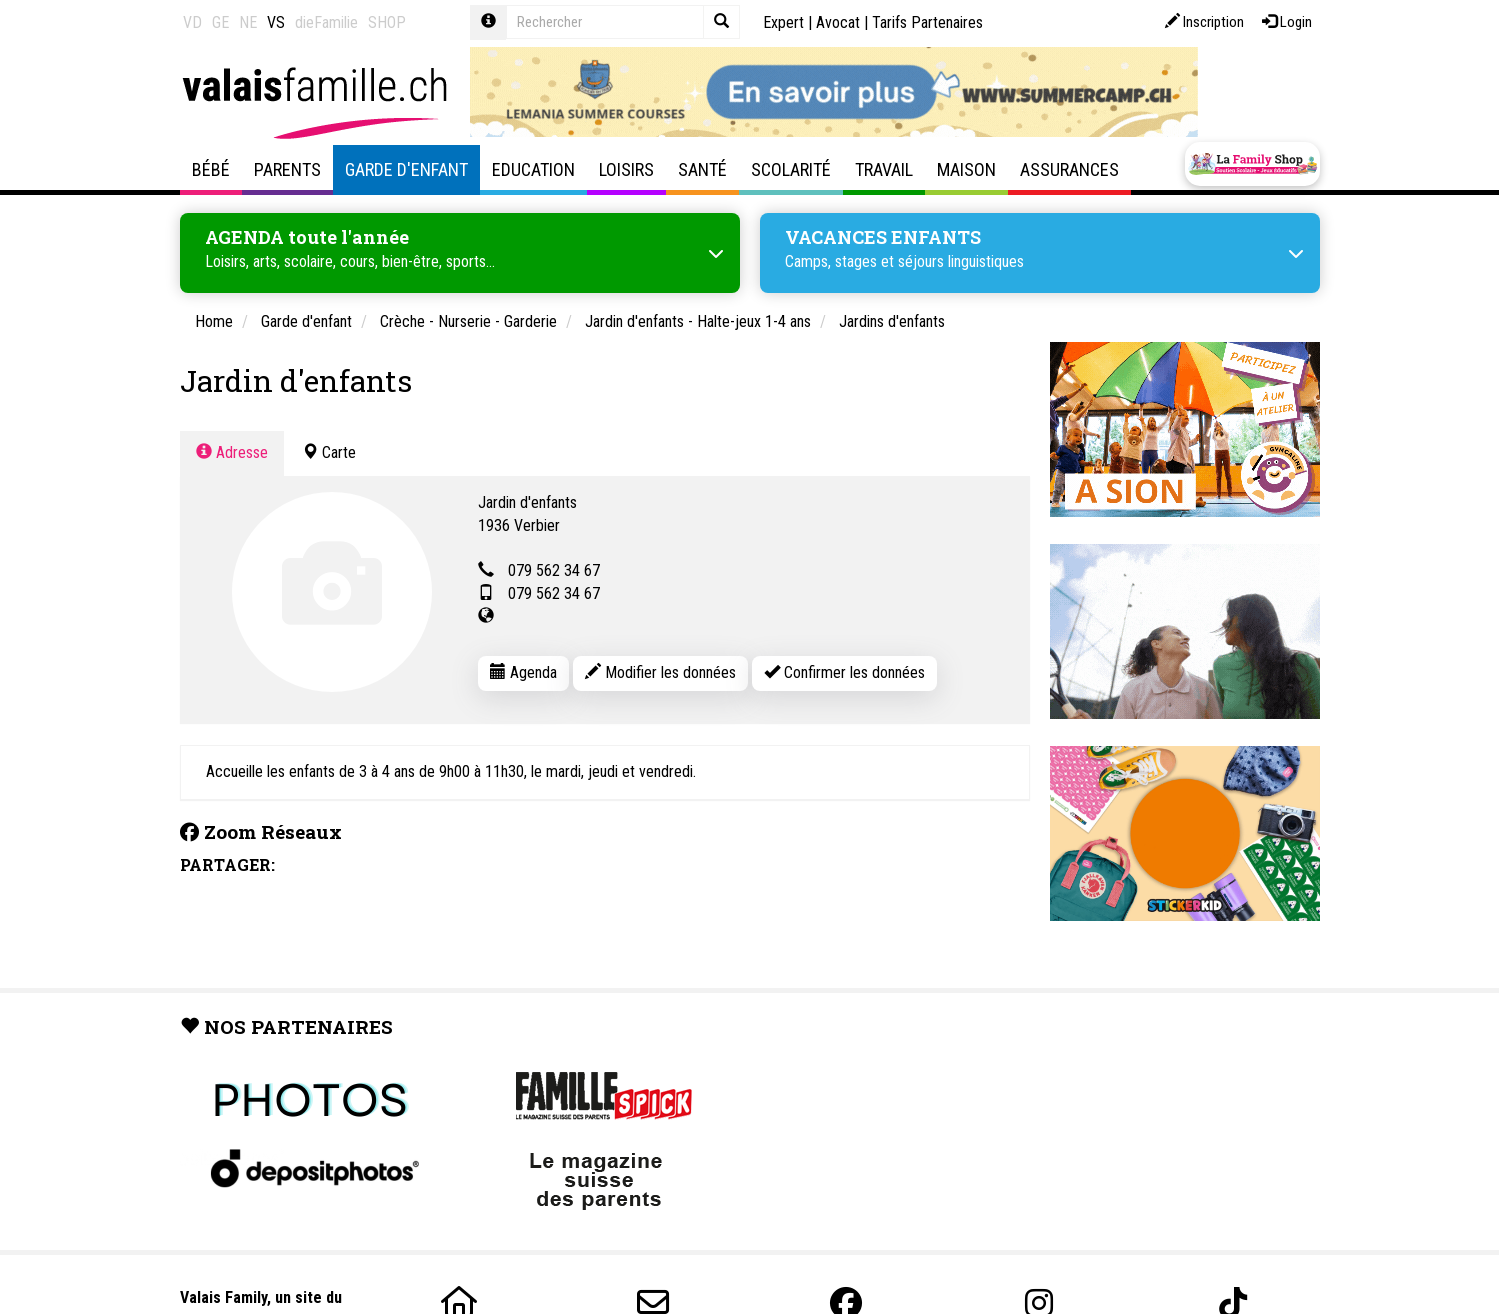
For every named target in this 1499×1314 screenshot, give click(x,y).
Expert (783, 22)
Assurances (1069, 169)
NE (248, 22)
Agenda (523, 668)
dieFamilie (326, 22)
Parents (287, 169)
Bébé (211, 169)
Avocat (838, 22)
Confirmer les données (844, 668)
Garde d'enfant (406, 169)
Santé (702, 169)
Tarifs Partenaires (927, 22)
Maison (966, 169)
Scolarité (791, 169)
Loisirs (626, 169)
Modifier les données (660, 668)
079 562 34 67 (554, 567)
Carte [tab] (329, 448)
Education (533, 169)
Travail (884, 169)
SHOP (387, 22)
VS (276, 22)
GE (220, 22)
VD (192, 22)
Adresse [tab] (232, 448)
